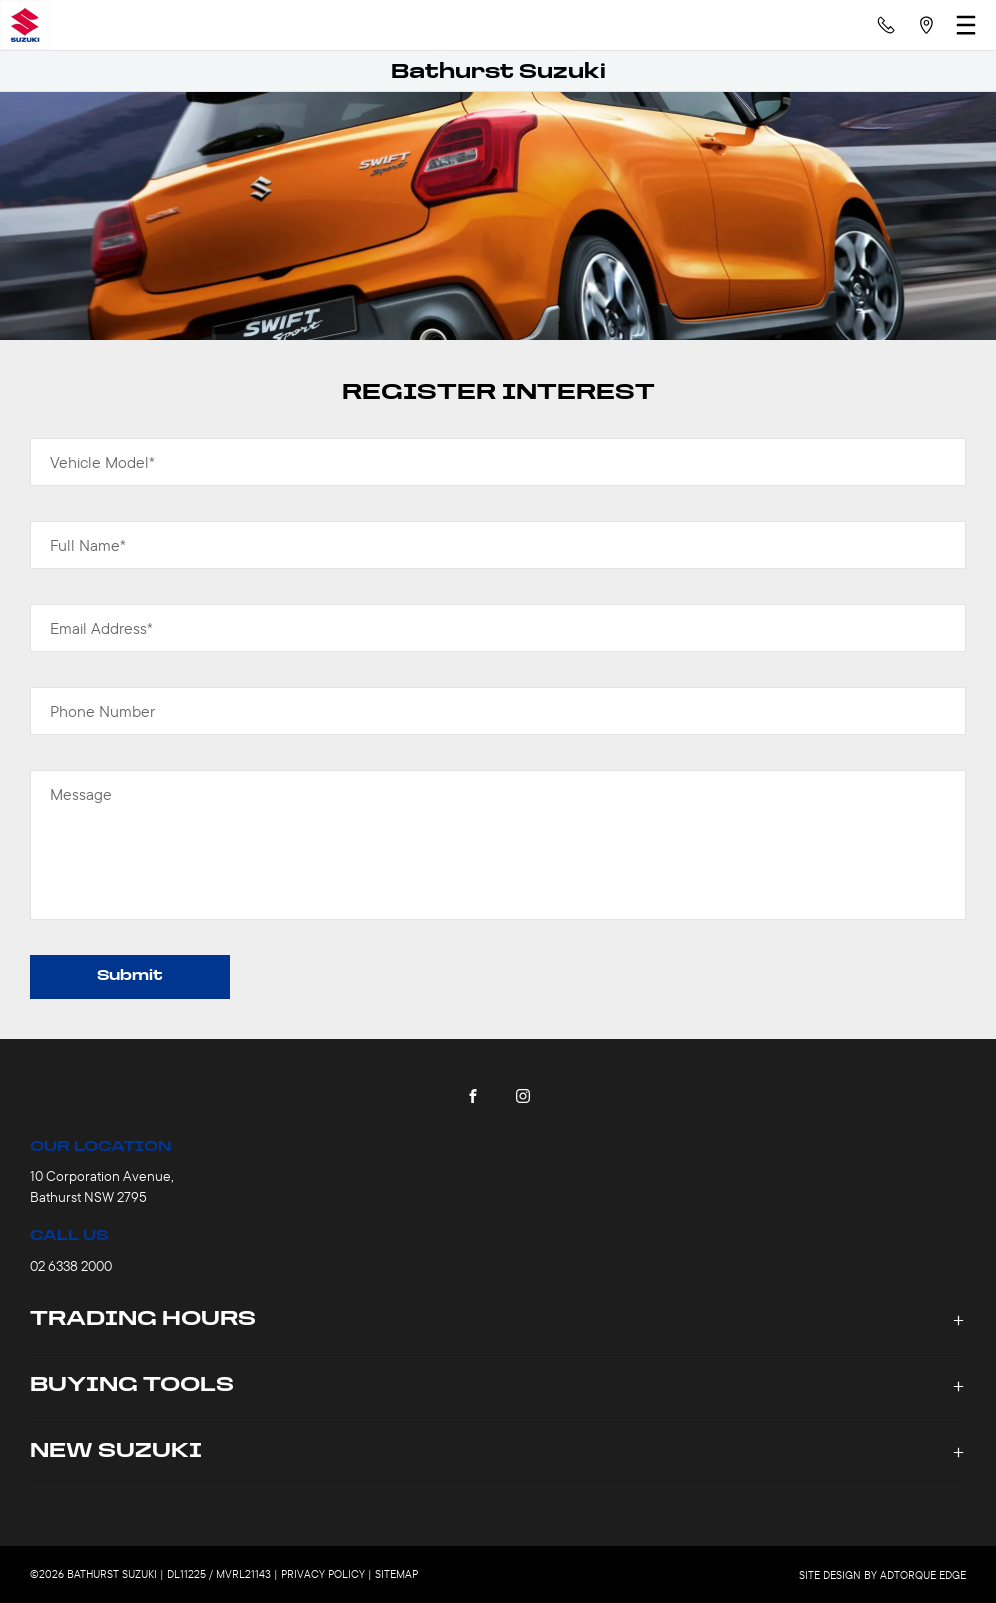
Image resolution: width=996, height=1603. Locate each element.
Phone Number (102, 711)
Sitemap (396, 1574)
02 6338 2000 (71, 1266)
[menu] (966, 25)
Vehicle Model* (102, 462)
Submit (130, 976)
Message (81, 794)
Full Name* (88, 545)
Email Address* (101, 628)
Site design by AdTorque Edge (882, 1575)
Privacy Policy (323, 1574)
